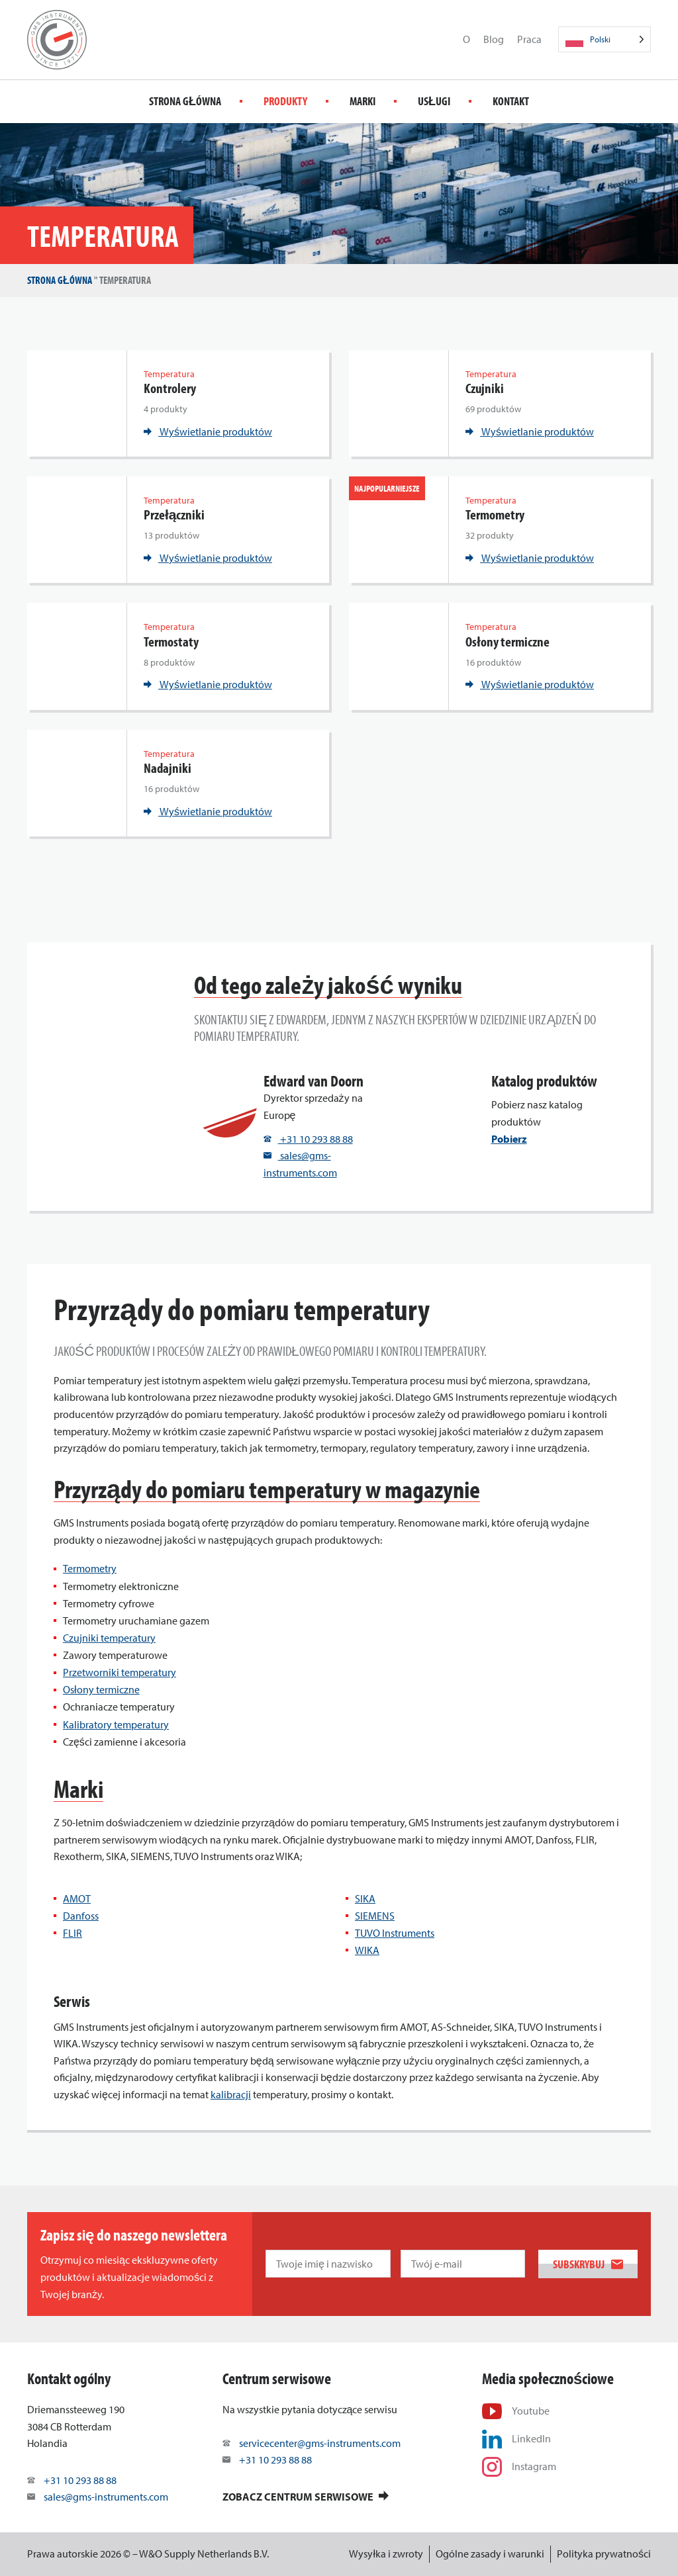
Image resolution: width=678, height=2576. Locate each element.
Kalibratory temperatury (116, 1724)
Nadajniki (167, 768)
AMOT (77, 1898)
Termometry (494, 514)
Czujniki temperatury (109, 1637)
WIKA (367, 1950)
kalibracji (231, 2094)
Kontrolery (170, 388)
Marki (362, 101)
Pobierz (509, 1138)
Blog (493, 39)
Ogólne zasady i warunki (490, 2553)
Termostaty (171, 641)
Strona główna (185, 101)
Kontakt (511, 101)
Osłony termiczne (507, 641)
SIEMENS (375, 1915)
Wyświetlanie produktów (208, 431)
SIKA (365, 1898)
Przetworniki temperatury (119, 1672)
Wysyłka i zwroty (386, 2553)
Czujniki (484, 388)
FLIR (72, 1932)
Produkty (285, 101)
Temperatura (169, 374)
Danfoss (81, 1915)
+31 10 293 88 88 (308, 1138)
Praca (529, 39)
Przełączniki (174, 514)
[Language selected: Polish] (604, 39)
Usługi (434, 101)
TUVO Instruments (394, 1932)
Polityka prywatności (604, 2553)
